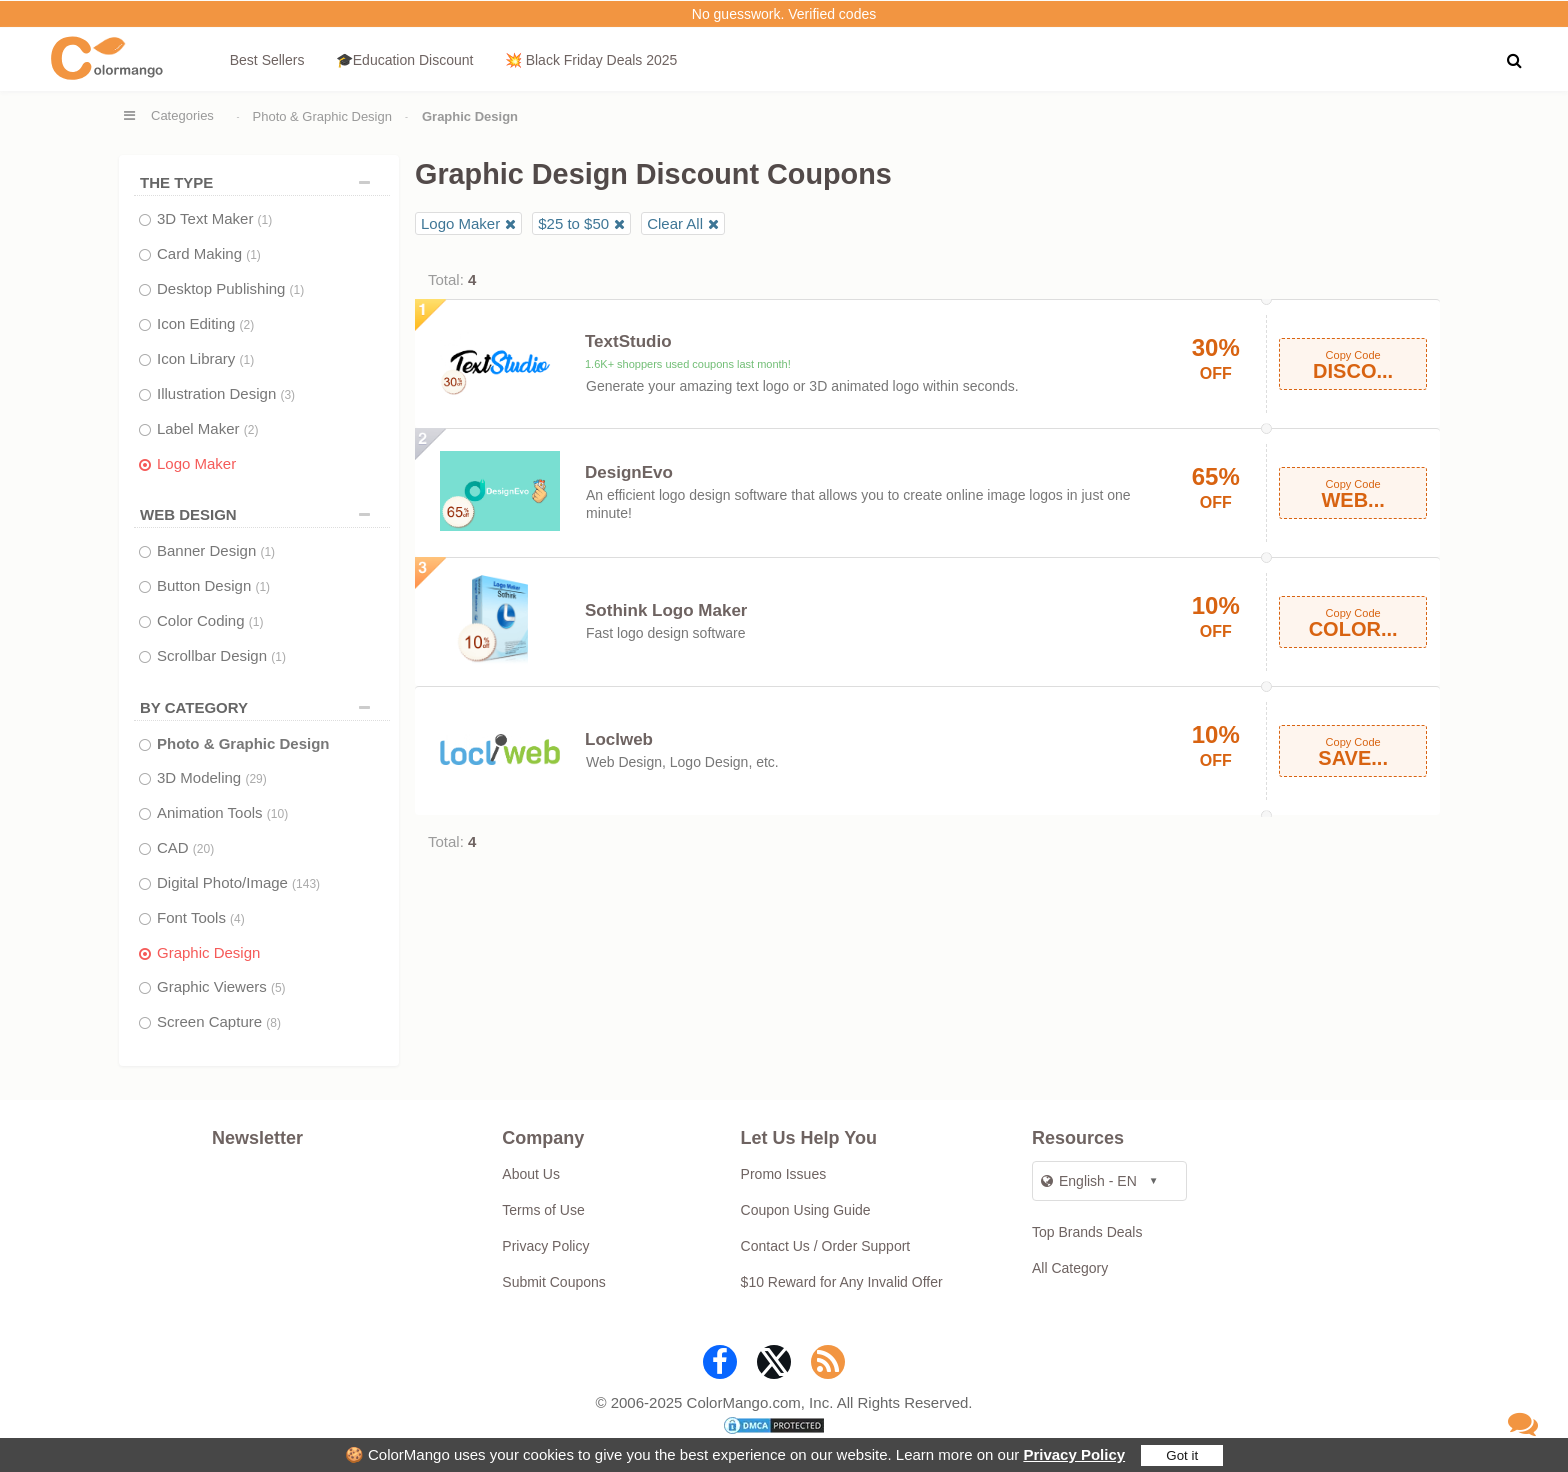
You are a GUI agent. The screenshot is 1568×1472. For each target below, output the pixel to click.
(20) (203, 849)
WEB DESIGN (260, 514)
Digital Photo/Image (238, 882)
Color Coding (210, 620)
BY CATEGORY (260, 707)
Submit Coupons (554, 1282)
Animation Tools (222, 812)
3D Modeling (212, 777)
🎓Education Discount (405, 60)
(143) (306, 884)
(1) (265, 220)
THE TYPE (260, 182)
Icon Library (205, 358)
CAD (185, 847)
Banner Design (216, 550)
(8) (273, 1023)
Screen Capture (219, 1021)
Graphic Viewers (221, 986)
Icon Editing (205, 323)
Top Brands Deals (1087, 1232)
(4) (237, 919)
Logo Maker (196, 463)
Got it (1182, 1455)
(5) (278, 988)
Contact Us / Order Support (826, 1246)
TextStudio (628, 341)
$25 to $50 (573, 223)
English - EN (1089, 1181)
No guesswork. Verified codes (784, 14)
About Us (531, 1174)
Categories (182, 115)
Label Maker (207, 428)
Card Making (209, 253)
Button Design (213, 585)
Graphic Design (208, 952)
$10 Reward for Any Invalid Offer (842, 1282)
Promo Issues (784, 1174)
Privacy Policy (1074, 1454)
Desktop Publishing (230, 288)
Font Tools (201, 917)
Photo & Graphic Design (322, 116)
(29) (255, 779)
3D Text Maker (214, 218)
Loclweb (619, 739)
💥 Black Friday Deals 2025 (591, 60)
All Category (1070, 1268)
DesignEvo (629, 472)
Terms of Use (543, 1210)
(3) (287, 395)
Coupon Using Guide (806, 1210)
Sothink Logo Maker (666, 610)
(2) (247, 325)
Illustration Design (226, 393)
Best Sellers (267, 60)
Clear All (675, 223)
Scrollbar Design (221, 655)
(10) (277, 814)
